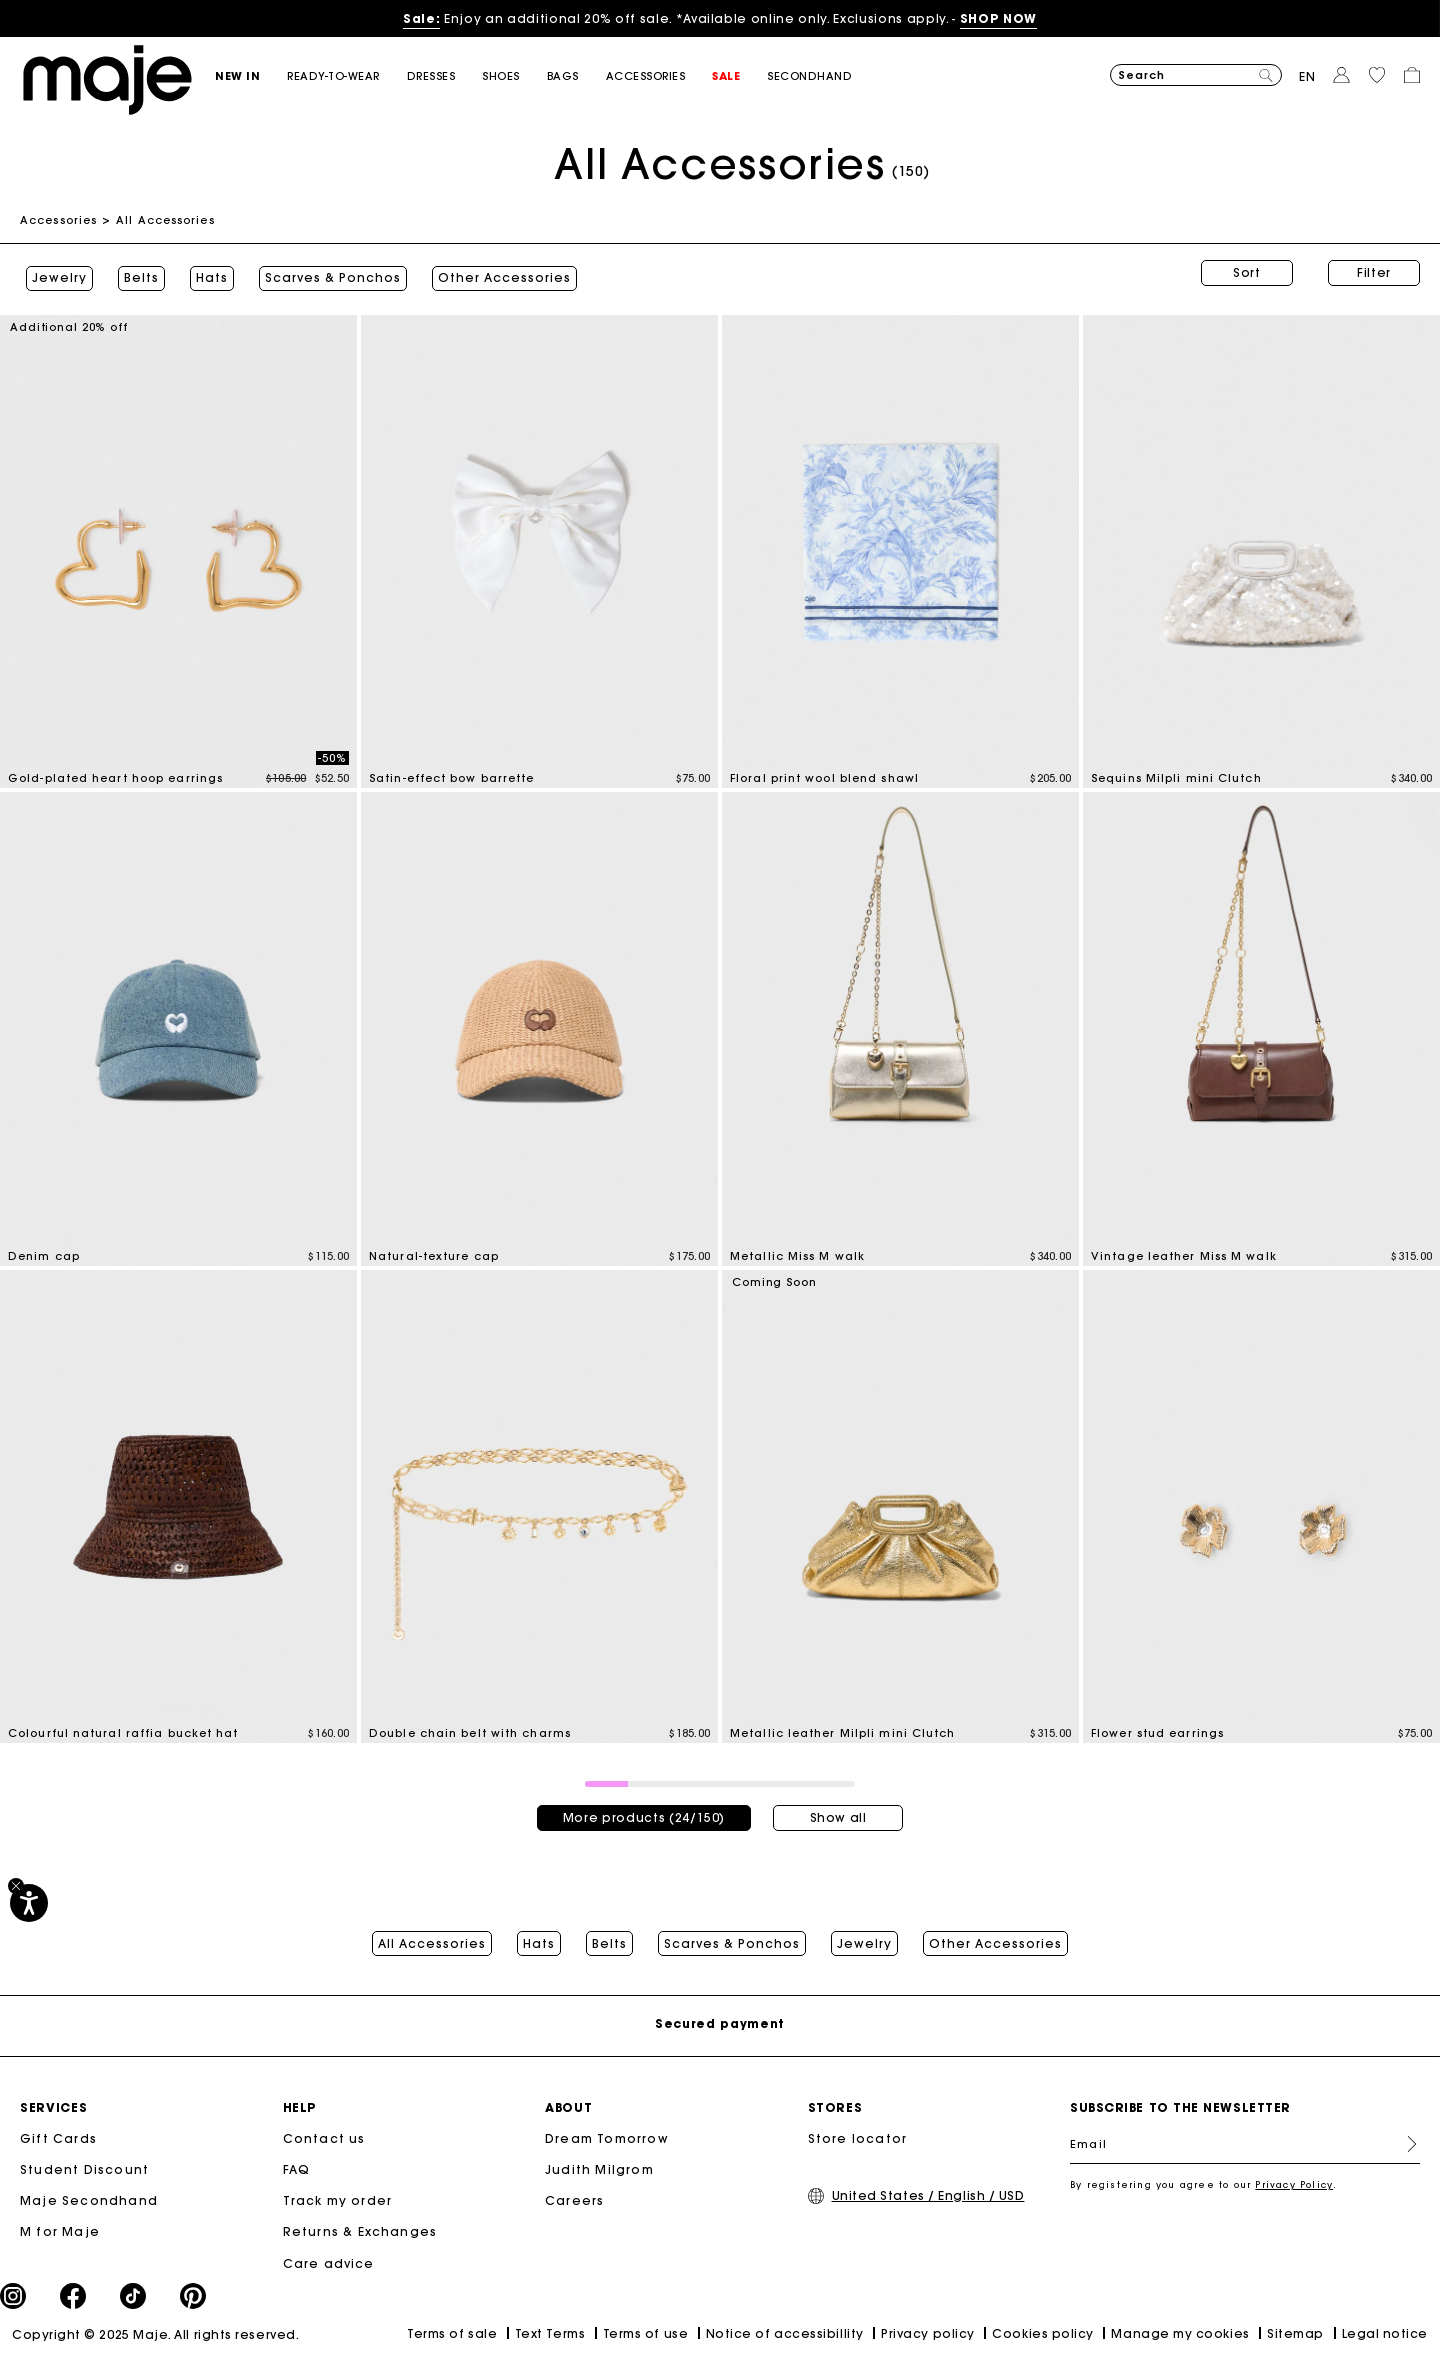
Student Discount (84, 2164)
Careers (574, 2195)
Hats (206, 273)
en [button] (1307, 76)
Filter (1374, 272)
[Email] (1245, 2139)
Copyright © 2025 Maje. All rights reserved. (155, 2328)
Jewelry (53, 273)
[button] (251, 76)
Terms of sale (452, 2328)
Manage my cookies (1180, 2327)
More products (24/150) (644, 1807)
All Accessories (432, 1934)
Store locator (858, 2133)
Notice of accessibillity (785, 2327)
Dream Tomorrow (607, 2133)
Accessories (58, 220)
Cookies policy (1043, 2327)
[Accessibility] (29, 1903)
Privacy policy (928, 2327)
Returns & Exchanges (360, 2226)
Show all (838, 1807)
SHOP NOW (998, 18)
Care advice (329, 2257)
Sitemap (1295, 2327)
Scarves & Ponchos (327, 273)
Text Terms (550, 2327)
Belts (135, 273)
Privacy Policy (1294, 2179)
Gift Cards (58, 2133)
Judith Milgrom (599, 2164)
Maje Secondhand (89, 2195)
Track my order (338, 2195)
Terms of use (645, 2327)
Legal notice (1385, 2327)
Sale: (421, 18)
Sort (1247, 272)
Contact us (324, 2133)
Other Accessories (498, 273)
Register (1404, 2139)
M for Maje (60, 2226)
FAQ (297, 2164)
